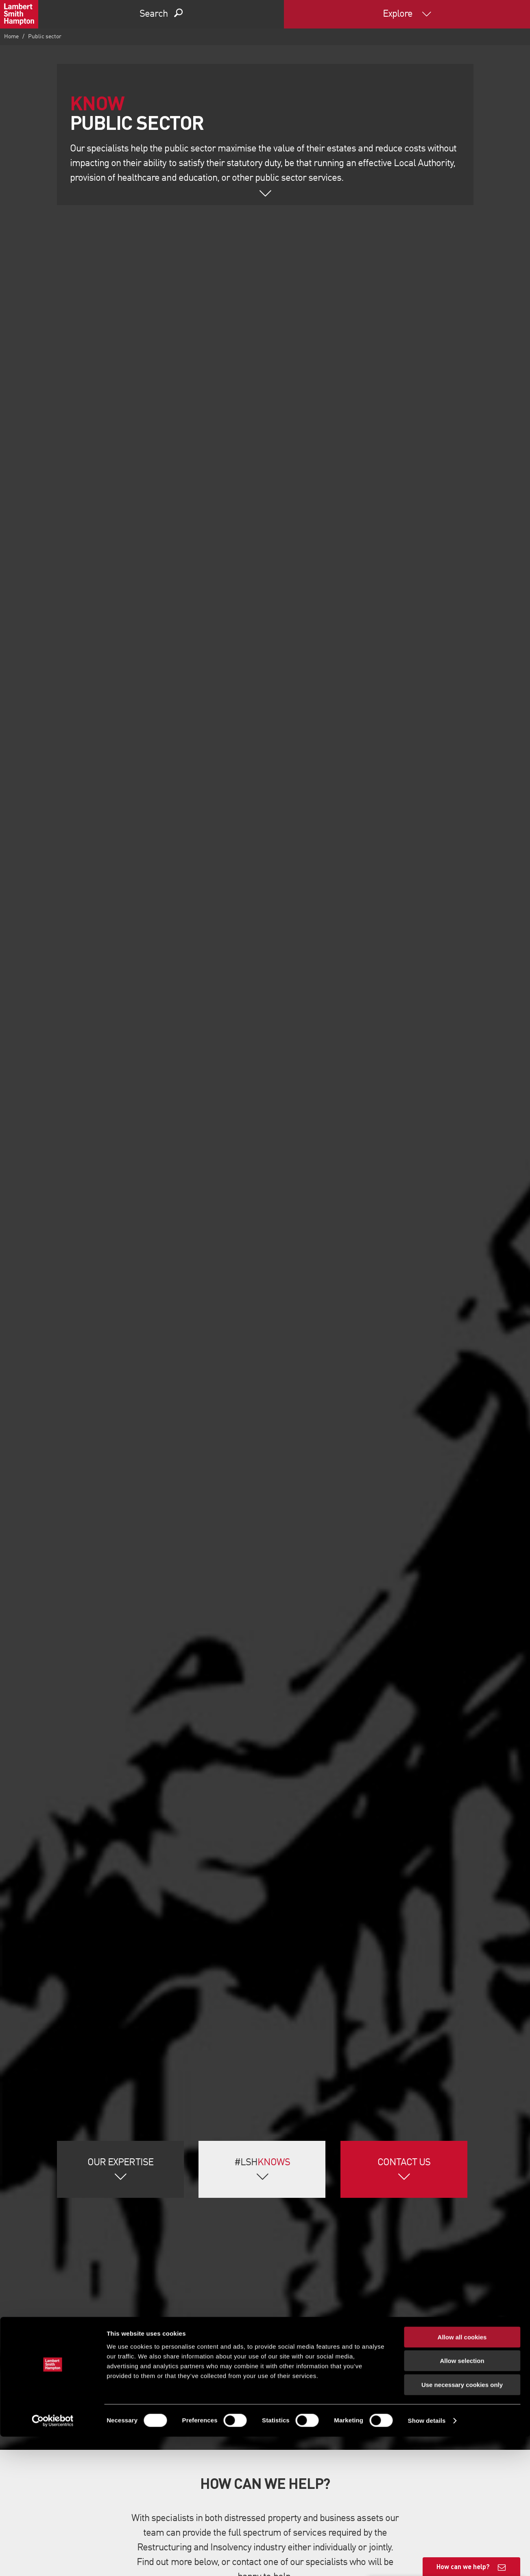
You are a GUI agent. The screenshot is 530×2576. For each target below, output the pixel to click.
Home (11, 36)
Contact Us (403, 2163)
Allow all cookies (462, 2476)
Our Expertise (120, 2163)
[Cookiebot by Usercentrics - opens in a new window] (52, 2560)
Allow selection (462, 2500)
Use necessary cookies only (462, 2524)
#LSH (262, 2163)
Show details (427, 2559)
